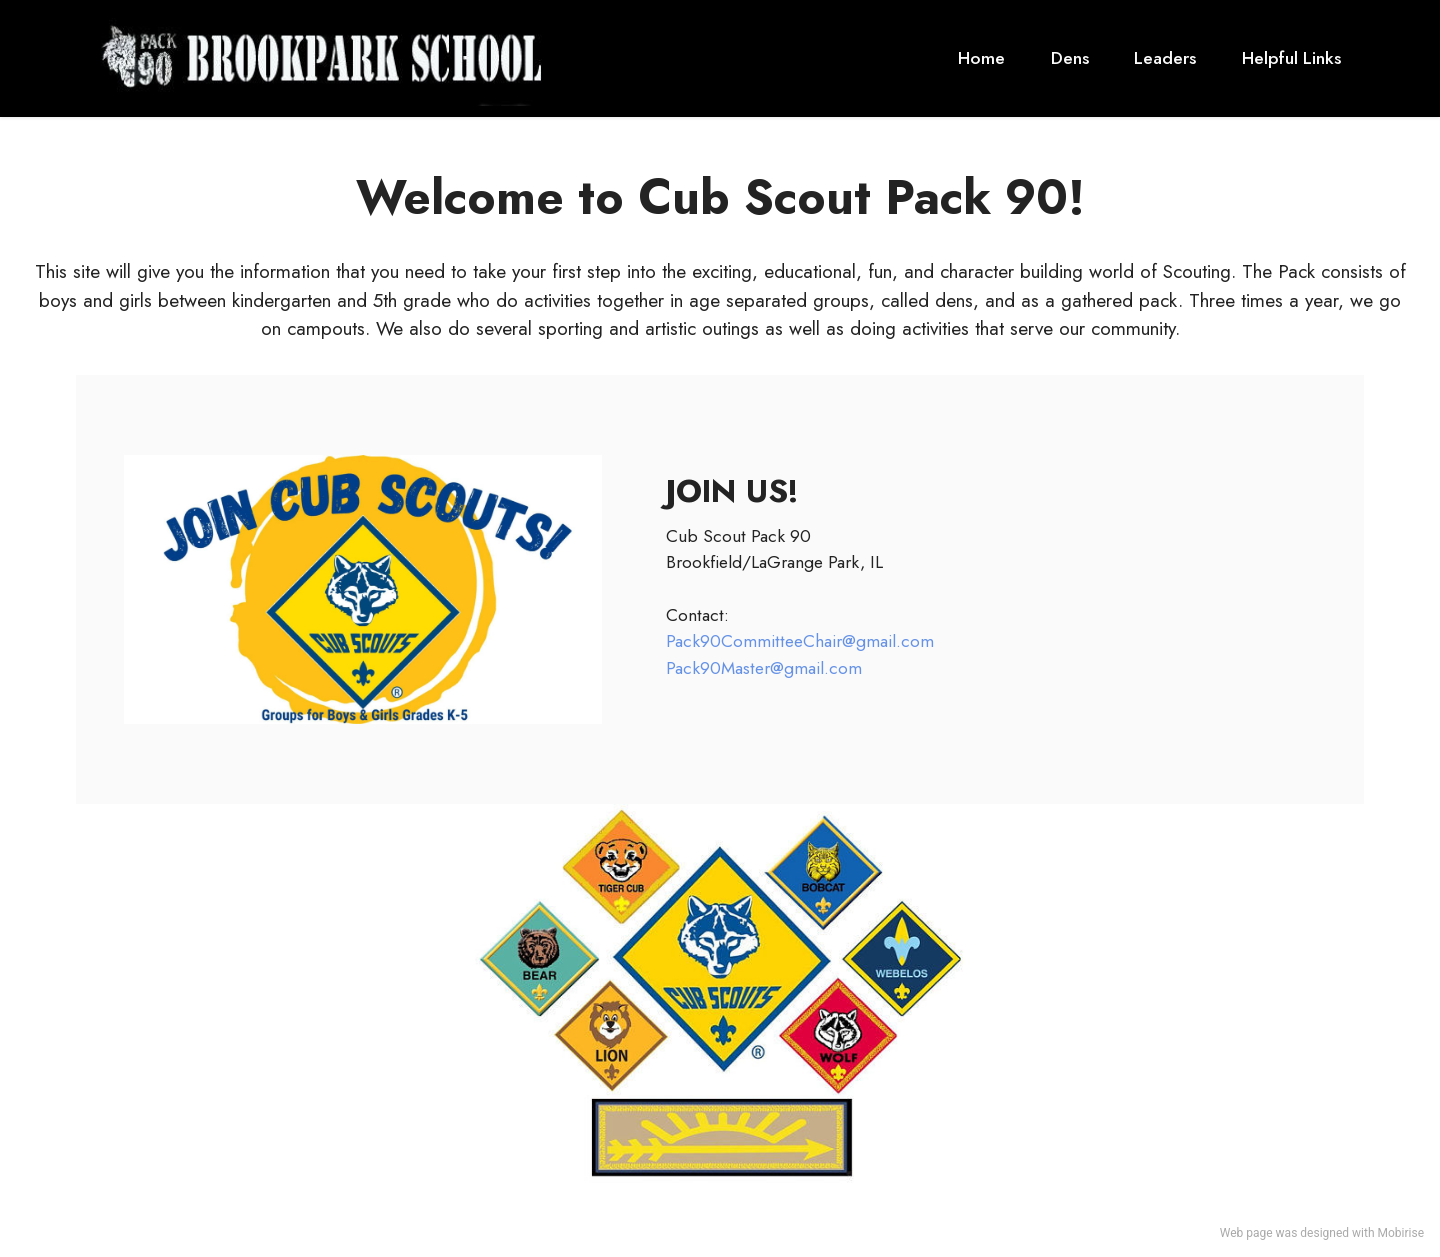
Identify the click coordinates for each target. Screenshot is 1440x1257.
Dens (1070, 58)
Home (981, 58)
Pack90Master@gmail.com (764, 668)
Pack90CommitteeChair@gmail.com (800, 641)
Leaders (1165, 58)
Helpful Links (1291, 58)
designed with (1337, 1233)
